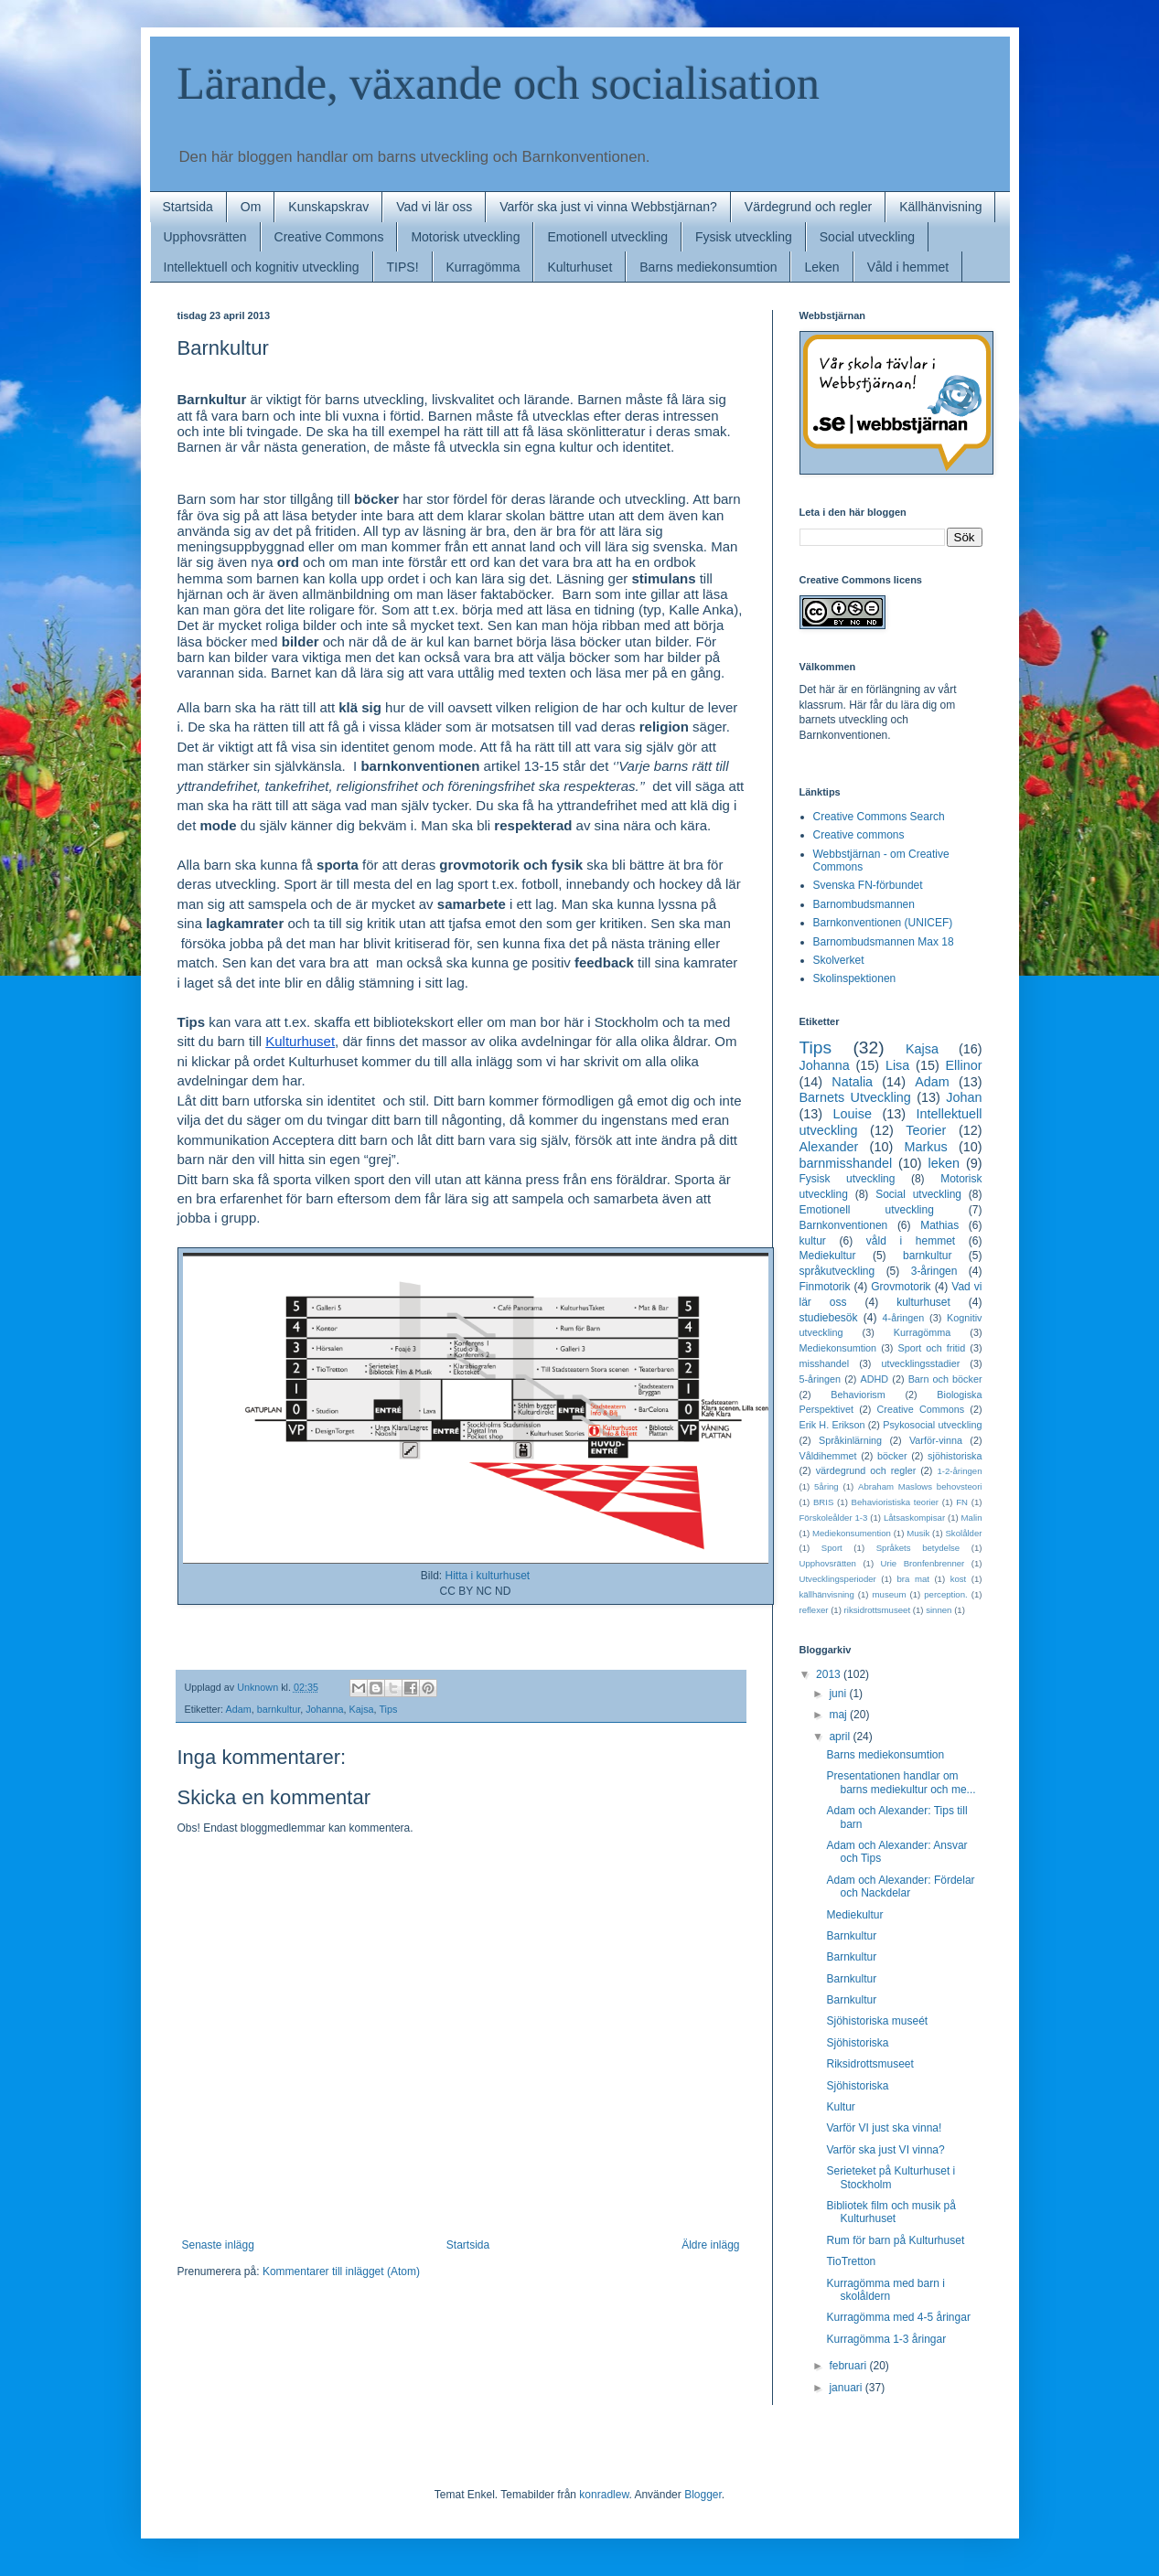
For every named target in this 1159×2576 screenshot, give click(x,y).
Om (251, 206)
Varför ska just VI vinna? (885, 2149)
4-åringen (904, 1317)
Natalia (852, 1081)
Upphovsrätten (205, 237)
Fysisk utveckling (743, 237)
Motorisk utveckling (465, 237)
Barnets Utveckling (855, 1097)
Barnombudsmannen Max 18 (883, 941)
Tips (388, 1709)
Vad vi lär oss (434, 206)
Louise (852, 1113)
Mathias (939, 1225)
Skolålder (963, 1533)
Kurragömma (483, 267)
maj (839, 1714)
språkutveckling (837, 1271)
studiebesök (828, 1317)
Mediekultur (827, 1255)
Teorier (926, 1130)
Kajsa (361, 1709)
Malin (971, 1517)
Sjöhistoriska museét (877, 2021)
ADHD (875, 1379)
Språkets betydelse (918, 1548)
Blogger (703, 2494)
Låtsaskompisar (914, 1517)
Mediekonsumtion (838, 1347)
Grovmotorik (900, 1286)
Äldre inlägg (710, 2245)
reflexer (814, 1610)
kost (958, 1579)
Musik (918, 1533)
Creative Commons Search (879, 816)
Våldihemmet (828, 1455)
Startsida (188, 206)
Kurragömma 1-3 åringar (886, 2339)
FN (962, 1502)
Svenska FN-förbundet (868, 885)
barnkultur (278, 1709)
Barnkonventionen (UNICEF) (883, 922)
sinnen (938, 1610)
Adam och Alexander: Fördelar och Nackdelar (900, 1886)
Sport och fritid (931, 1347)
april (841, 1736)
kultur (812, 1241)
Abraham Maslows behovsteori (920, 1486)
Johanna (324, 1709)
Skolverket (838, 960)
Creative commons (859, 834)
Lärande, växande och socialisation (499, 83)
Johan (964, 1097)
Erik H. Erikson (832, 1424)
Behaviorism (858, 1394)
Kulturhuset (579, 267)
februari (849, 2365)
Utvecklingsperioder (837, 1579)
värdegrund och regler (866, 1470)
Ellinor (964, 1065)
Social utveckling (867, 237)
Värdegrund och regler (808, 206)
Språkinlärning (850, 1440)
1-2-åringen (959, 1471)
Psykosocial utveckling (932, 1424)
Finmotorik (825, 1286)
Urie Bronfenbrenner (923, 1563)
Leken (821, 267)
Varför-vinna (935, 1440)
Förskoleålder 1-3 (833, 1517)
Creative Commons (329, 237)
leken (944, 1163)
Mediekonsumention (851, 1533)
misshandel (824, 1363)
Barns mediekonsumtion (708, 267)
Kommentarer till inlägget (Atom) (341, 2271)
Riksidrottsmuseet (869, 2064)
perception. (945, 1594)
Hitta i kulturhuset (487, 1575)
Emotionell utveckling (607, 237)
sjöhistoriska (955, 1455)
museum (890, 1594)
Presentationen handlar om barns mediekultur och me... (900, 1782)
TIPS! (403, 267)
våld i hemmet (910, 1241)
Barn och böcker (945, 1379)
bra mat (913, 1579)
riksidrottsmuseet (877, 1610)
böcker (892, 1455)
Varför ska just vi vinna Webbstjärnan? (608, 206)
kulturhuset (923, 1302)
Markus (925, 1146)
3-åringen (934, 1271)
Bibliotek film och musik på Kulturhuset (890, 2212)
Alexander (829, 1146)
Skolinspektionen (854, 978)
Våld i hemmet (908, 267)
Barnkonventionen (843, 1225)
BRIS (823, 1502)
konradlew (603, 2494)
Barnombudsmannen (864, 904)
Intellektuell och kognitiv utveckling (262, 267)
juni (839, 1693)
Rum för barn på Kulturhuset (895, 2240)
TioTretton (850, 2261)
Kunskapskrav (328, 206)
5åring (826, 1486)
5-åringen (820, 1379)
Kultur (840, 2106)
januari (846, 2387)
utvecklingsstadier (920, 1363)
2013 (829, 1674)
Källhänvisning (940, 206)
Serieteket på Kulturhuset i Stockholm (890, 2177)
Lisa (897, 1065)
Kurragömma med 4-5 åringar (898, 2317)
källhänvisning (826, 1594)
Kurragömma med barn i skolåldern (885, 2290)
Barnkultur (851, 1935)
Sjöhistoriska (857, 2042)
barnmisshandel (846, 1163)
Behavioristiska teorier (895, 1502)
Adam (239, 1709)
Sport (831, 1548)
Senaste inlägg (218, 2245)
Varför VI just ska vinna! (883, 2128)
